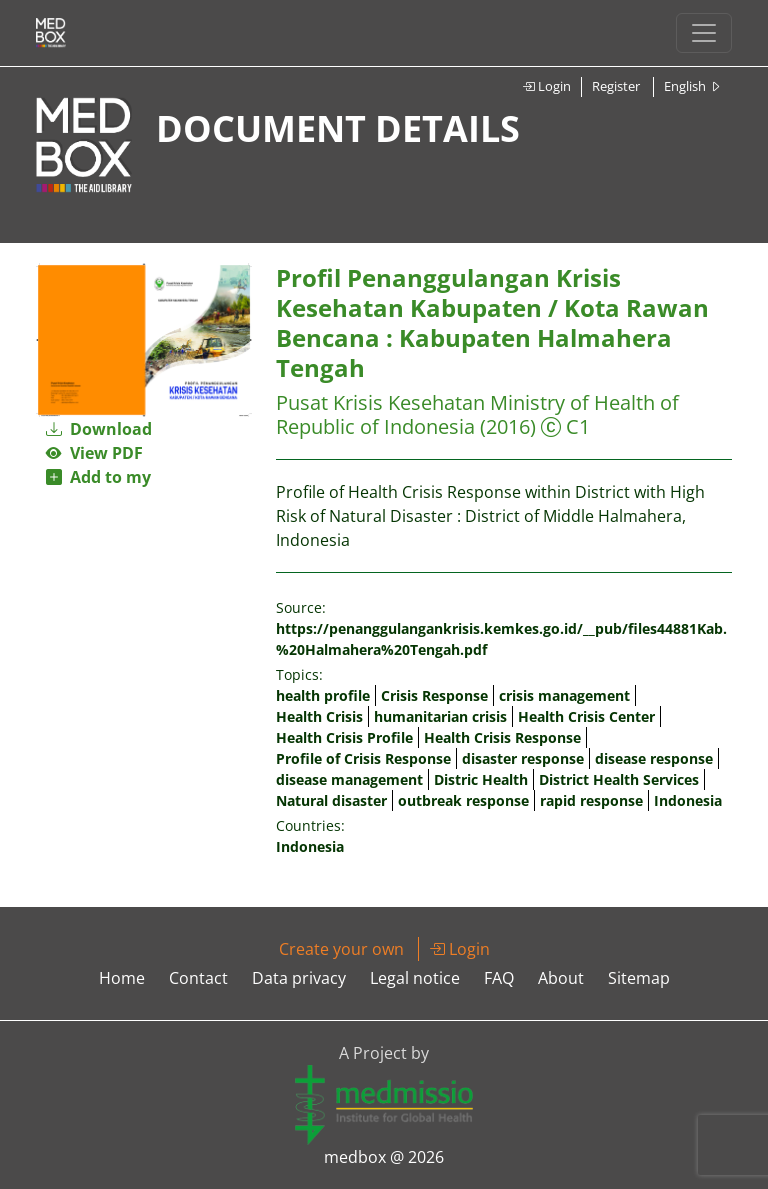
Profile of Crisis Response (363, 758)
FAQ (499, 978)
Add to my (98, 477)
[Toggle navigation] (704, 33)
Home (122, 978)
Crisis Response (434, 695)
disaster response (523, 758)
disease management (349, 779)
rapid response (591, 800)
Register (616, 86)
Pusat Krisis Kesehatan (380, 402)
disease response (654, 758)
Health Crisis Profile (344, 737)
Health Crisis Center (586, 716)
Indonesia (688, 800)
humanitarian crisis (440, 716)
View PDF (94, 453)
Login (546, 86)
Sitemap (639, 978)
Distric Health (481, 779)
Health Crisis (319, 716)
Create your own (341, 949)
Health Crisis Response (502, 737)
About (561, 978)
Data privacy (299, 978)
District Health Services (619, 779)
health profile (323, 695)
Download (99, 429)
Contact (198, 978)
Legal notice (415, 978)
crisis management (564, 695)
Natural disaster (331, 800)
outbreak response (463, 800)
